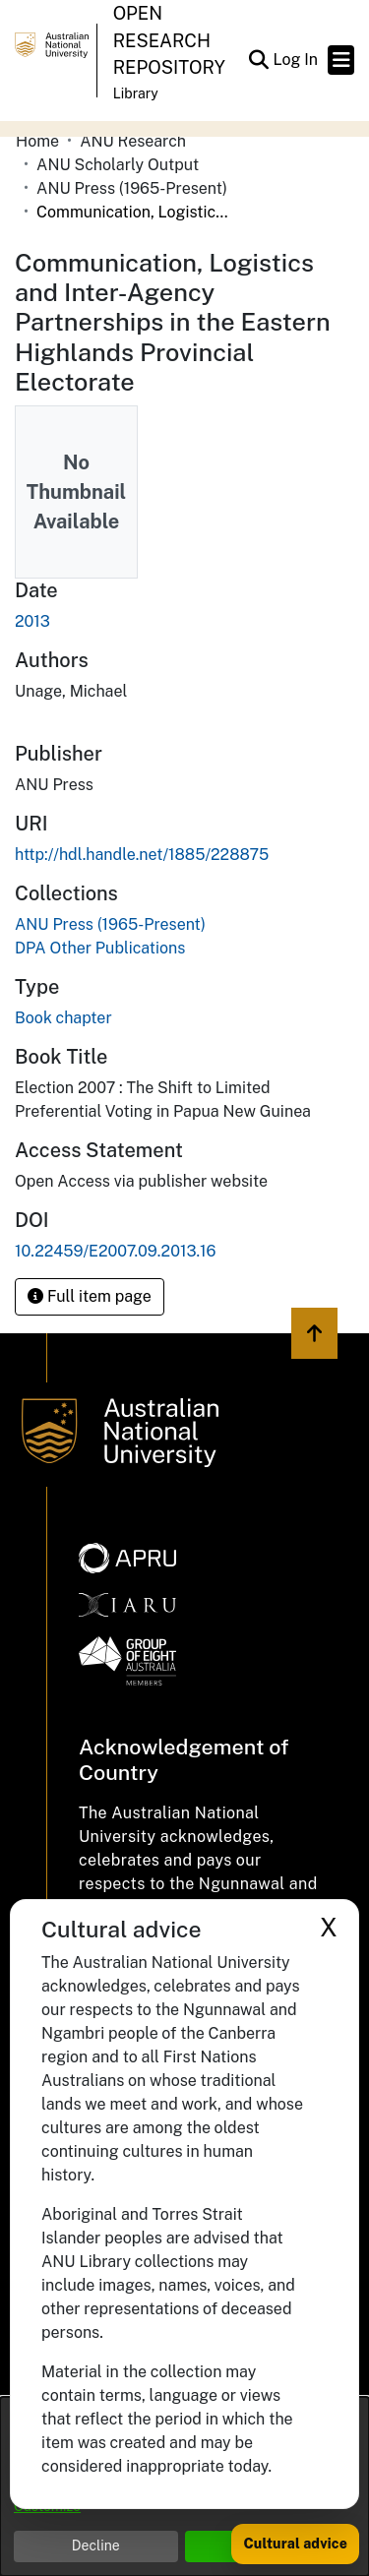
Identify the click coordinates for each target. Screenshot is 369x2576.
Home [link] (37, 141)
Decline (96, 2545)
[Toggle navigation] (341, 60)
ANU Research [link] (133, 141)
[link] (110, 924)
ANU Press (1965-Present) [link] (131, 188)
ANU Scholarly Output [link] (117, 164)
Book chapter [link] (63, 1018)
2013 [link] (32, 621)
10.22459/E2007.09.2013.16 (115, 1251)
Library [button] (135, 93)
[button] (258, 60)
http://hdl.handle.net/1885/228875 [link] (142, 854)
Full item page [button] (90, 1296)
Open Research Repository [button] (169, 40)
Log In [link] (296, 59)
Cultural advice (295, 2543)
